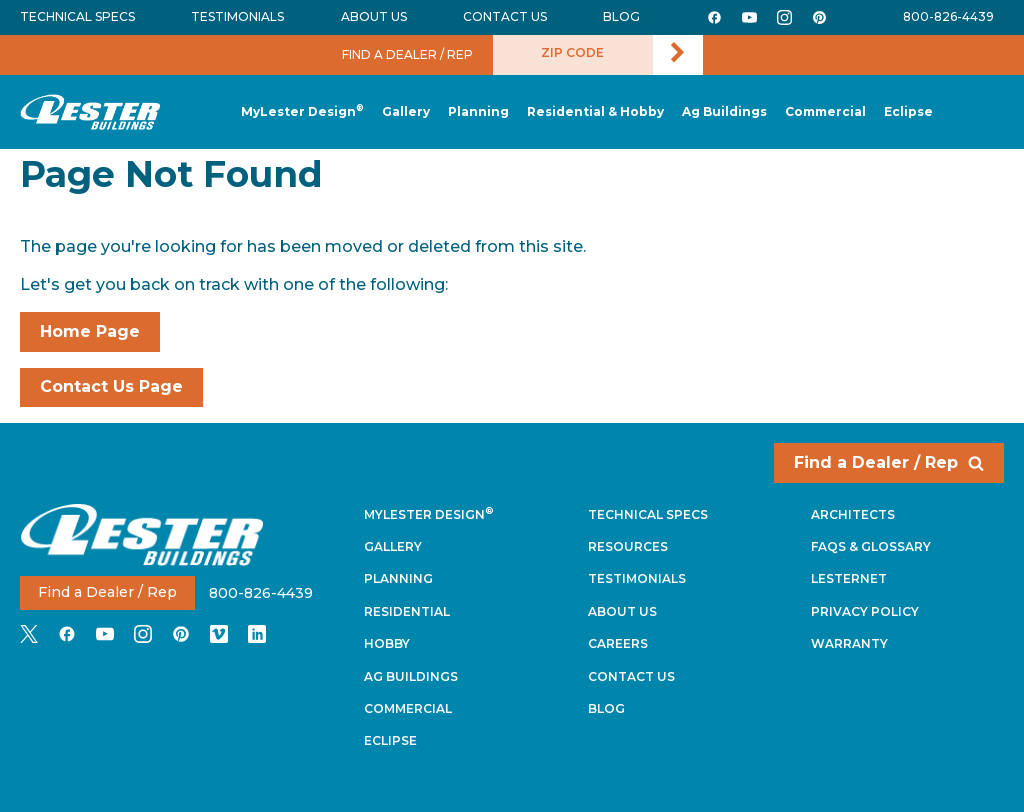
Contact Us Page (111, 386)
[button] (478, 112)
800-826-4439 (948, 16)
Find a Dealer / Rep (889, 462)
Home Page (90, 331)
